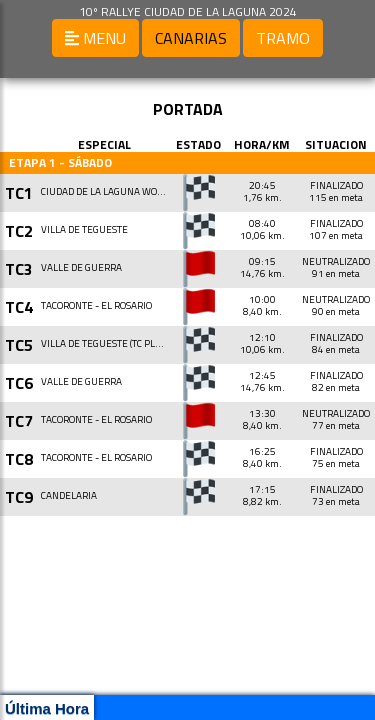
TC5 (19, 345)
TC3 (19, 269)
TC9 (19, 497)
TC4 (19, 307)
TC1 (19, 193)
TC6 (19, 383)
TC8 (19, 459)
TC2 (19, 231)
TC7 (19, 421)
